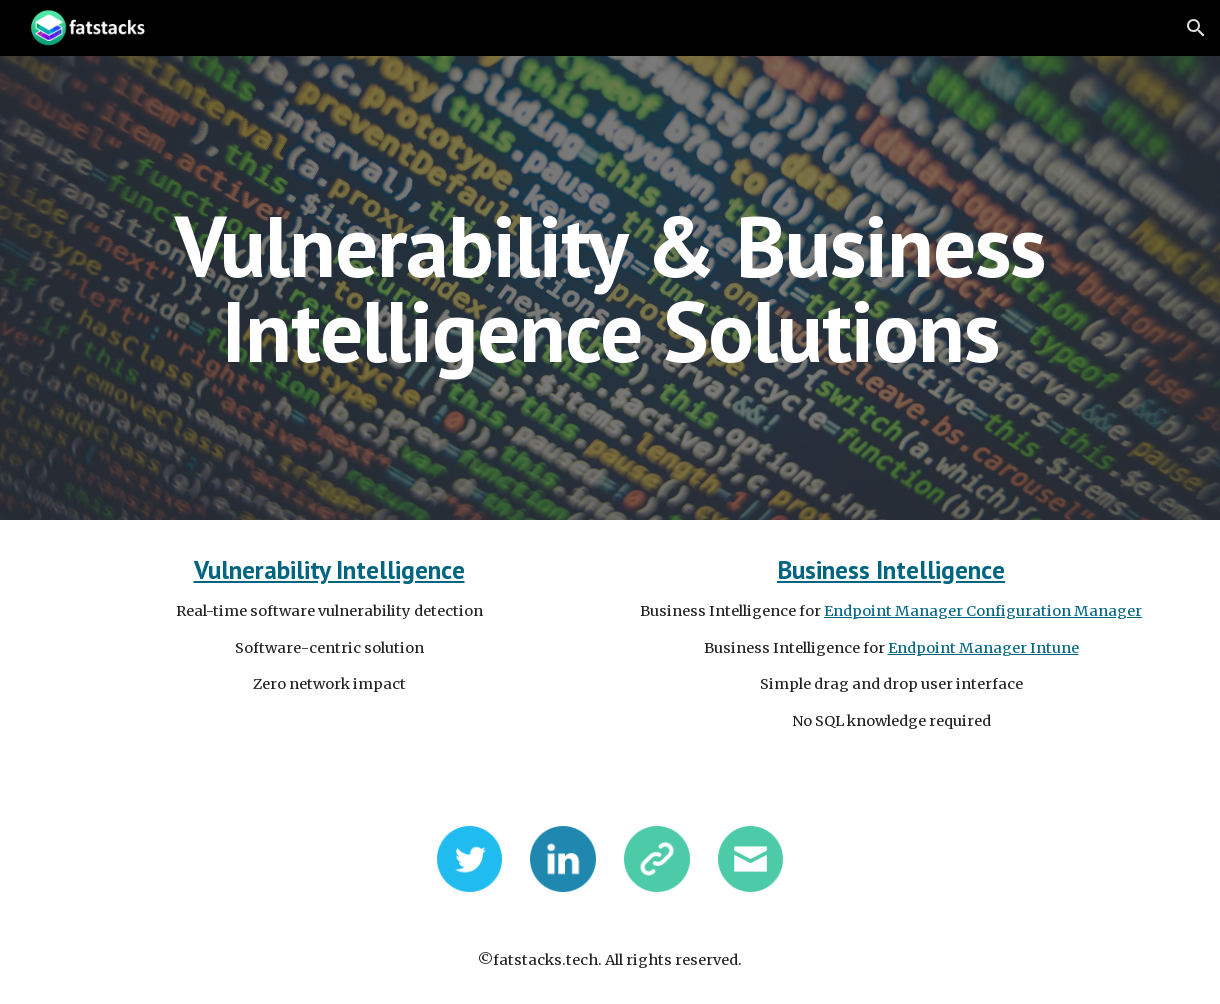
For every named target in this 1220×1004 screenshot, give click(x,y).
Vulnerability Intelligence (329, 569)
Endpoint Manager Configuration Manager (983, 611)
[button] (1196, 28)
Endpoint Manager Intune (983, 648)
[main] (610, 288)
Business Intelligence (891, 569)
